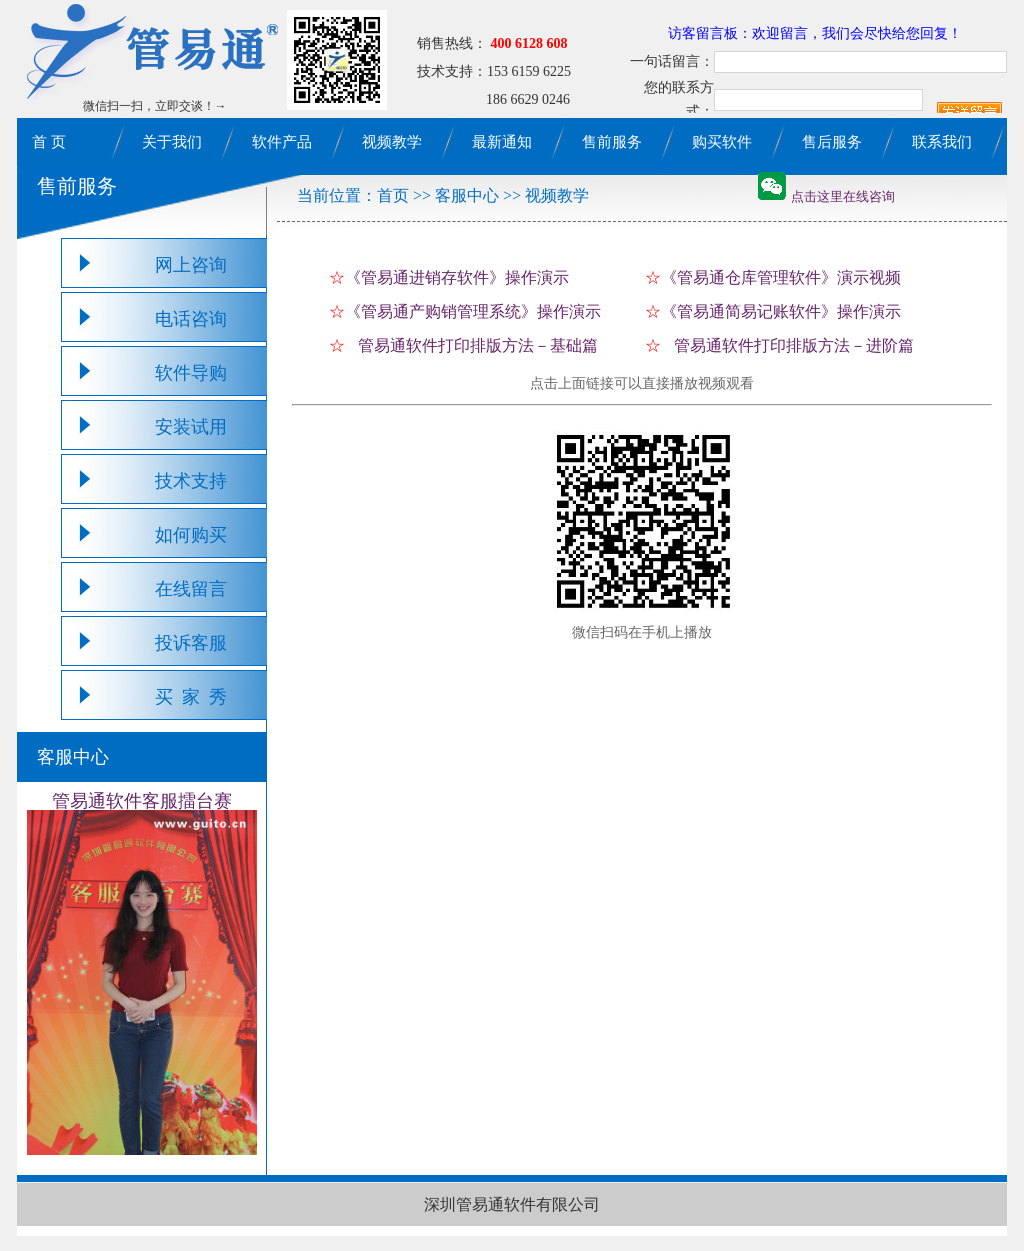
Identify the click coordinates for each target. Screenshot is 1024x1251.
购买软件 (722, 142)
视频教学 (392, 142)
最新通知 (502, 142)
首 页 (49, 142)
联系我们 (942, 142)
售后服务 (832, 142)
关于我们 (172, 142)
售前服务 (612, 142)
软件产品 (282, 142)
